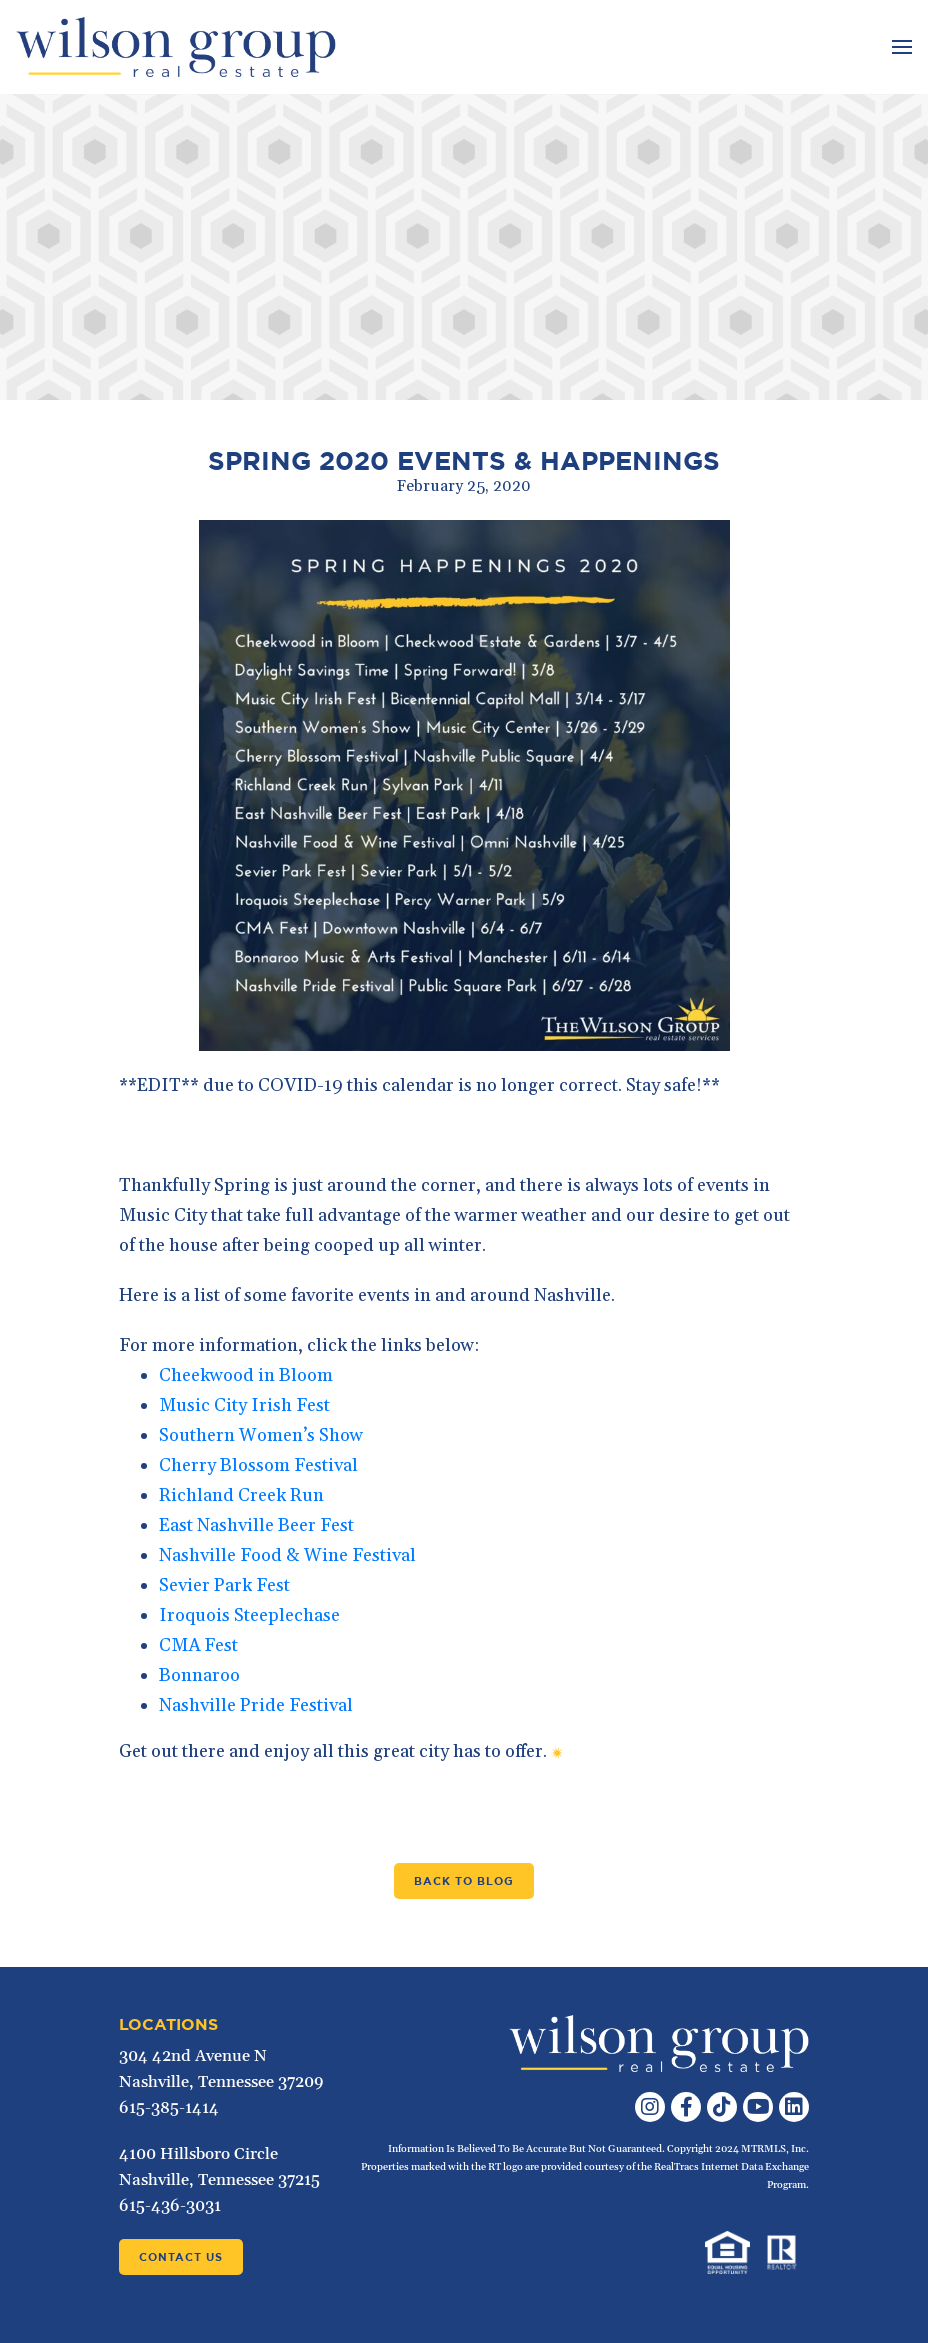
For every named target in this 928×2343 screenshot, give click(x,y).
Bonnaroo (199, 1675)
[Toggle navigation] (899, 47)
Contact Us (181, 2257)
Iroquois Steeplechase (249, 1615)
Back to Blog (464, 1881)
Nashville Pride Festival (256, 1705)
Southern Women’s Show (261, 1435)
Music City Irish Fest (244, 1405)
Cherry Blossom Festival (258, 1465)
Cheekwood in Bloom (246, 1375)
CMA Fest (198, 1645)
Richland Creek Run (241, 1495)
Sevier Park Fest (224, 1585)
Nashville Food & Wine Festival (287, 1555)
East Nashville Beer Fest (256, 1525)
